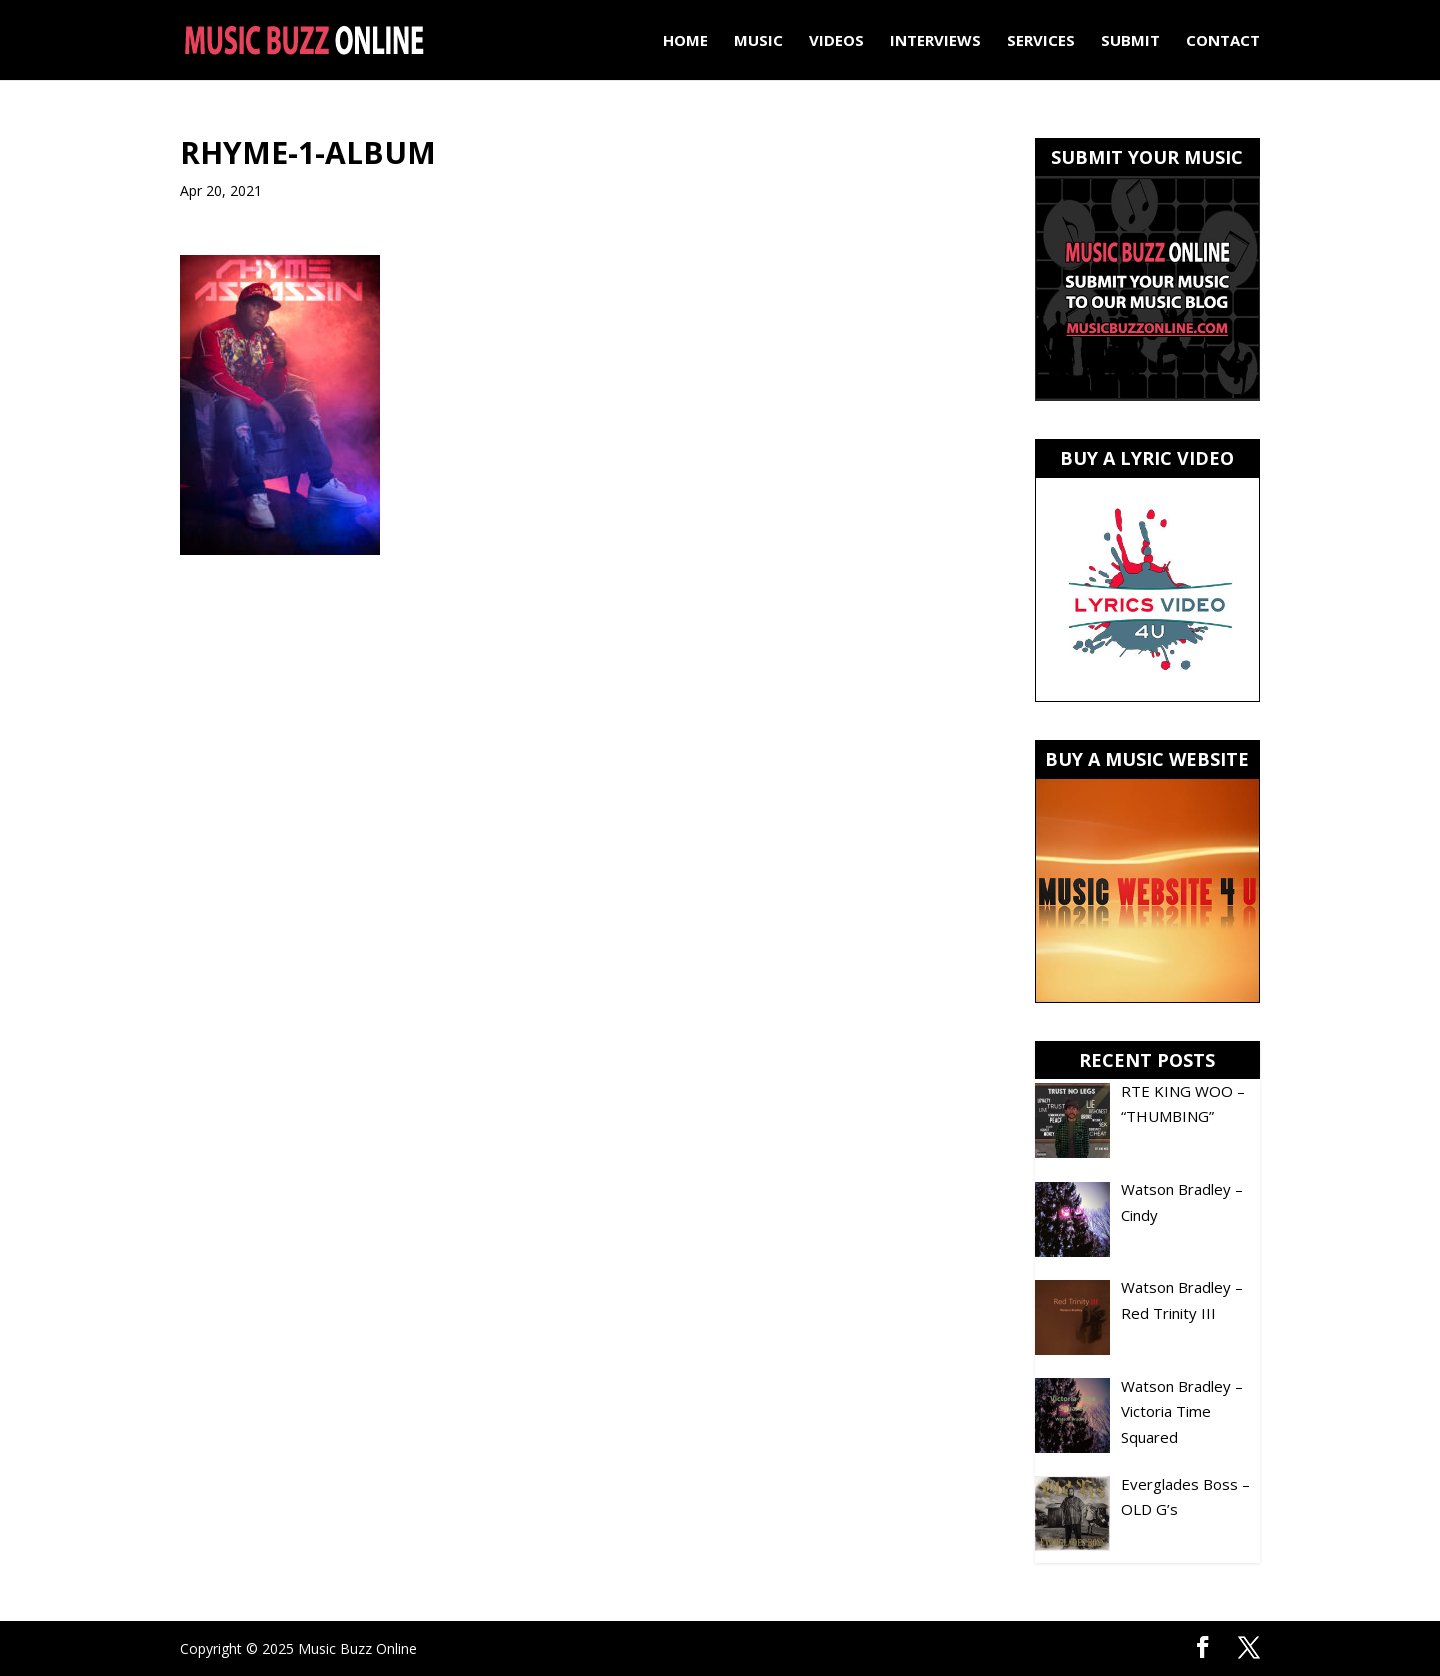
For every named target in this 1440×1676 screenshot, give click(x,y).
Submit (1130, 41)
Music (758, 41)
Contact (1223, 41)
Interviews (935, 41)
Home (685, 41)
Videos (836, 41)
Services (1041, 41)
